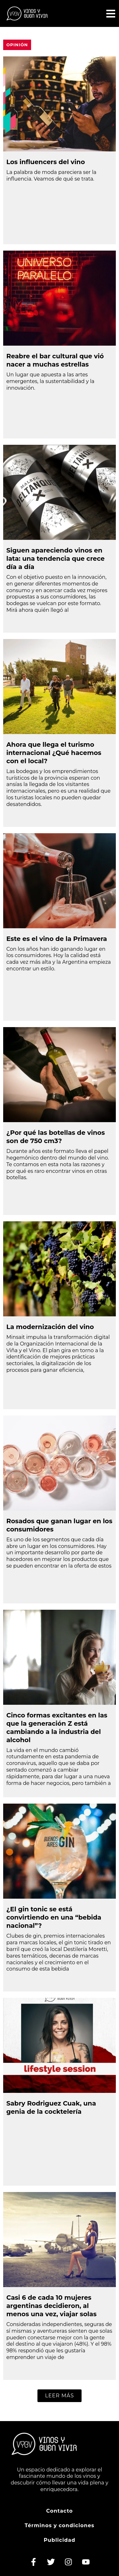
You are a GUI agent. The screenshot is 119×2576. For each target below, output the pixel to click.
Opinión (17, 44)
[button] (59, 2395)
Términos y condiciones (60, 2525)
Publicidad (60, 2540)
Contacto (59, 2511)
